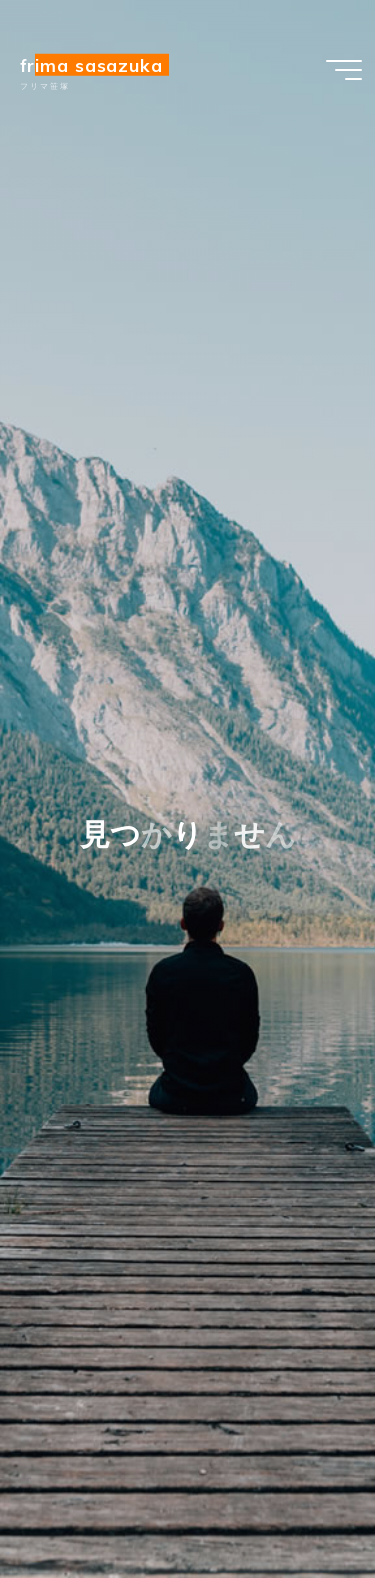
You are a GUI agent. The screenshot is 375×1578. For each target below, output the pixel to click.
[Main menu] (344, 70)
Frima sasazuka (91, 65)
